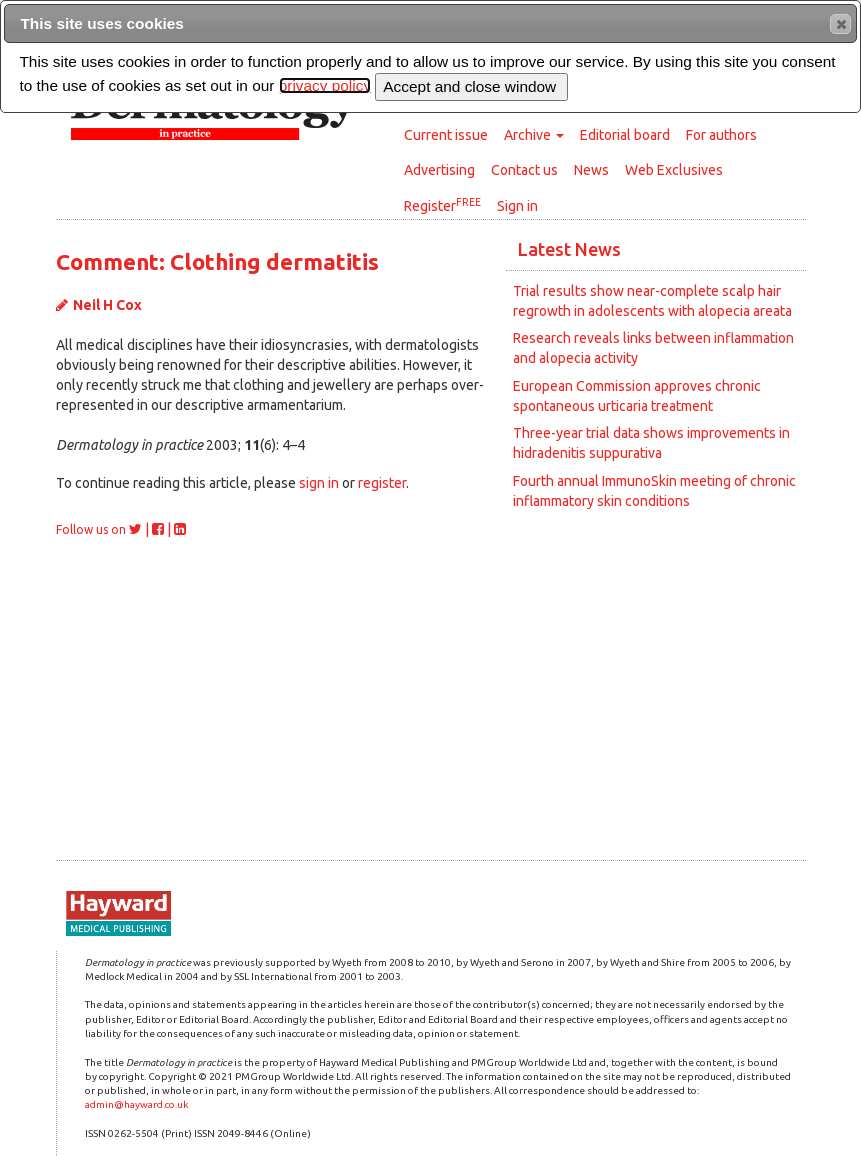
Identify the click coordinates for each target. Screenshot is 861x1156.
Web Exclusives (674, 170)
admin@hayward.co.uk (136, 1104)
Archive (534, 135)
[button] (840, 24)
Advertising (439, 170)
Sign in (517, 206)
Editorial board (625, 135)
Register (442, 205)
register (382, 483)
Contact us (524, 170)
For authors (721, 135)
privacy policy (325, 85)
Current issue (446, 135)
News (591, 170)
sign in (319, 483)
